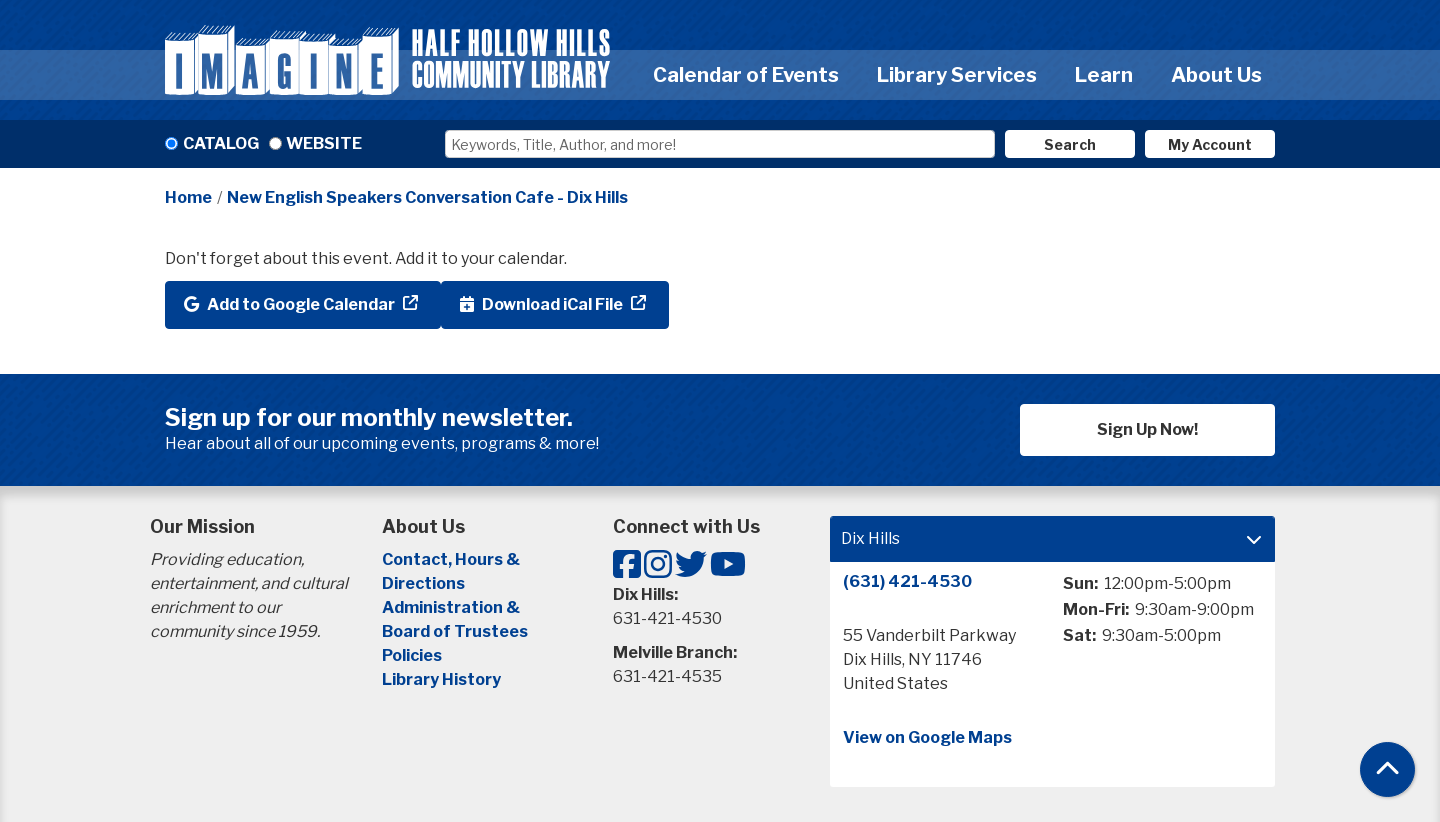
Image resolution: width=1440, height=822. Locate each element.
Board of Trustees (455, 631)
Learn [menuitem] (1104, 75)
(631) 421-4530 (907, 581)
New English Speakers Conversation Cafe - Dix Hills (427, 197)
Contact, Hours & (452, 559)
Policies (412, 655)
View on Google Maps (927, 737)
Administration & (452, 607)
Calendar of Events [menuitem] (746, 75)
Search (1070, 144)
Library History (441, 679)
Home (188, 197)
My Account (1210, 144)
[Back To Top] (1387, 769)
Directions (423, 583)
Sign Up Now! (1147, 429)
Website (324, 143)
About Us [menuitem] (1216, 75)
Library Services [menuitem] (957, 75)
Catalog (221, 143)
